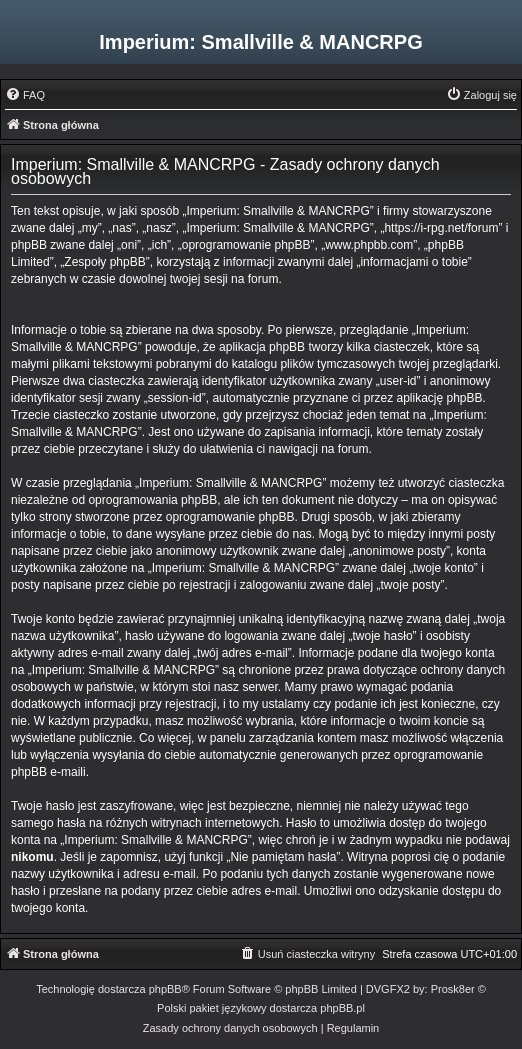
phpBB (165, 989)
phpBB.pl (342, 1008)
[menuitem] (25, 95)
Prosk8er (453, 989)
